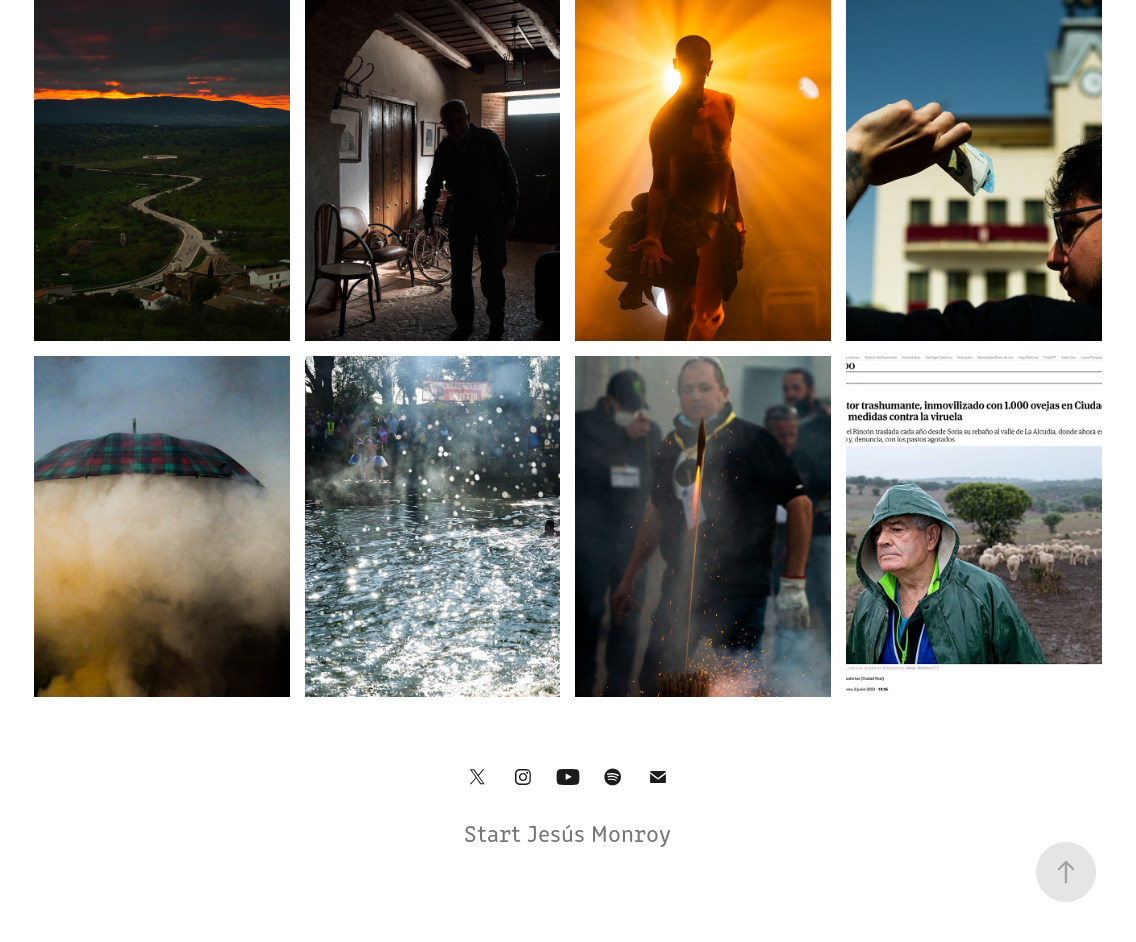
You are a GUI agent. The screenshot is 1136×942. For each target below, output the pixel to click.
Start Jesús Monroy (567, 832)
